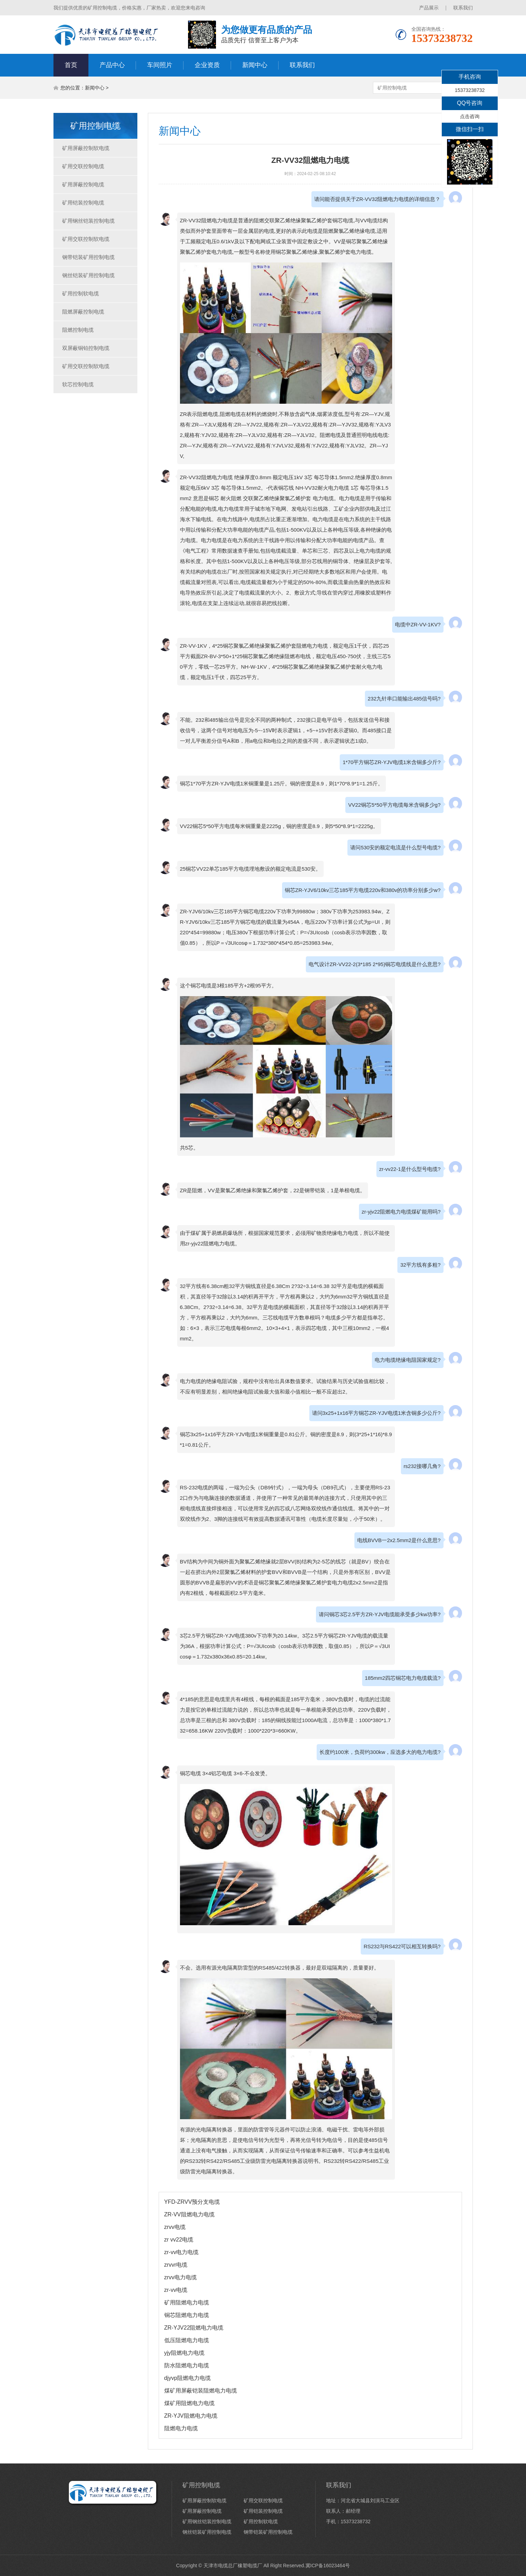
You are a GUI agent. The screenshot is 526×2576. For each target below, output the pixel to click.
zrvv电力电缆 (180, 2277)
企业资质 (207, 65)
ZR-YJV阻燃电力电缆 (190, 2416)
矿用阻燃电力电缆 (186, 2302)
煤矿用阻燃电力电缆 (189, 2403)
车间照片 (159, 65)
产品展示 (429, 7)
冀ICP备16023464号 (327, 2565)
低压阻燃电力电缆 (186, 2340)
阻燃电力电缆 (181, 2428)
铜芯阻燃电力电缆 (186, 2315)
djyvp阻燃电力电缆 (187, 2378)
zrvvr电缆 (176, 2265)
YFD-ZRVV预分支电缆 (192, 2202)
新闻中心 (254, 65)
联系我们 (463, 7)
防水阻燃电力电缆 (186, 2365)
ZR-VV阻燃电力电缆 (189, 2214)
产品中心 (112, 65)
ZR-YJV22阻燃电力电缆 (194, 2328)
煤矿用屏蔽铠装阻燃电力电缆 (200, 2391)
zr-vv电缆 (176, 2290)
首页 (71, 65)
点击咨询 (470, 116)
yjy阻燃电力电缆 (184, 2353)
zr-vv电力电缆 (181, 2252)
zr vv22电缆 (179, 2240)
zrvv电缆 (175, 2227)
